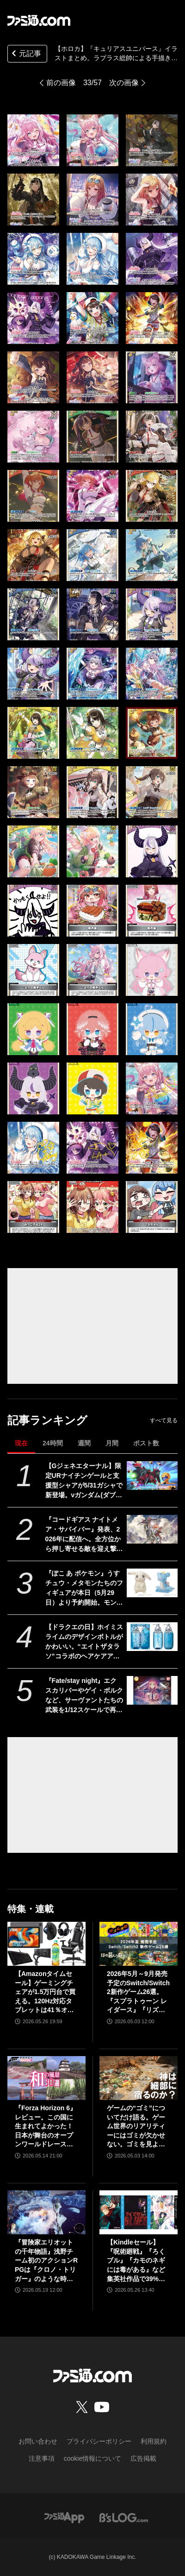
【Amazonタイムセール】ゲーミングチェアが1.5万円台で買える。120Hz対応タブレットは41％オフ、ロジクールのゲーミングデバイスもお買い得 (45, 1992)
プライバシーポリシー (99, 2441)
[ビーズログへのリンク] (123, 2517)
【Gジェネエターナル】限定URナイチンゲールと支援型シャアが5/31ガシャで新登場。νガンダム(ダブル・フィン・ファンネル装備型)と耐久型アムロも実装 (84, 1481)
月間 (111, 1443)
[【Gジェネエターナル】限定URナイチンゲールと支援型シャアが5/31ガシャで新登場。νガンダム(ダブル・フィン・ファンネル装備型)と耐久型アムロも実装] (152, 1475)
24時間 (53, 1443)
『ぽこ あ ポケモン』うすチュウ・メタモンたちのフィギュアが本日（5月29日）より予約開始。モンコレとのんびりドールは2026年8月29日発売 (84, 1588)
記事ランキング (47, 1420)
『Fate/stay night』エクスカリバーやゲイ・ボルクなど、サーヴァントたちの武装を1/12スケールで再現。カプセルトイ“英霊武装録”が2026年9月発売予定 (84, 1696)
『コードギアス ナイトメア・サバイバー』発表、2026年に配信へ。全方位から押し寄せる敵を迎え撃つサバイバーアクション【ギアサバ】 (84, 1535)
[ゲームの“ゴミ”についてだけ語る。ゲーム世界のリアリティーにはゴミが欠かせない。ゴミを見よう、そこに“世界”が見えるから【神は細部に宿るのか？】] (138, 2078)
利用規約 (153, 2441)
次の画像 (124, 83)
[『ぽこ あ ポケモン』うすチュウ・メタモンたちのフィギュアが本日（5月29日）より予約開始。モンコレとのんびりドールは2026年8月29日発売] (152, 1583)
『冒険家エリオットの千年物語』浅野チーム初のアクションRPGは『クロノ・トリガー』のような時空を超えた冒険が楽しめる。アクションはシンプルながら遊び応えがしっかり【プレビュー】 (46, 2260)
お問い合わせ (37, 2441)
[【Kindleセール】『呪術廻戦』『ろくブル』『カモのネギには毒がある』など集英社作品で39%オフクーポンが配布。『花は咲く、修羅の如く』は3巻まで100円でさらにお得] (138, 2212)
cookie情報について (92, 2458)
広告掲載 (143, 2458)
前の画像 (61, 83)
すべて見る (164, 1420)
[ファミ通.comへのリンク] (38, 20)
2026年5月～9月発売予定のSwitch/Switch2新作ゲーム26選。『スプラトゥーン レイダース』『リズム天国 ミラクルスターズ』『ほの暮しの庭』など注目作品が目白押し (138, 1992)
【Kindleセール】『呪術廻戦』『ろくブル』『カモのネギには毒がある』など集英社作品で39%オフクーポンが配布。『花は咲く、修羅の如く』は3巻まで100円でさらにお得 (136, 2260)
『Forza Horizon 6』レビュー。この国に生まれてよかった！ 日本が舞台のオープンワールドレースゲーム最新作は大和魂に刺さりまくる (45, 2126)
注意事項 (42, 2458)
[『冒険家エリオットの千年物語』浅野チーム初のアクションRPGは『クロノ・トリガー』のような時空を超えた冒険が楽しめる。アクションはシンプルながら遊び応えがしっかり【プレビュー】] (46, 2212)
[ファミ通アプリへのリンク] (64, 2517)
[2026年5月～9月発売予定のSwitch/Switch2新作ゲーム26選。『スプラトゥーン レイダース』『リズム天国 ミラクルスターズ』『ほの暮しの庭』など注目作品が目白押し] (138, 1944)
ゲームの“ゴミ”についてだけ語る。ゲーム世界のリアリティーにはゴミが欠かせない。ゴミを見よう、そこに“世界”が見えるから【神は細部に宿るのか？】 (136, 2126)
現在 (21, 1443)
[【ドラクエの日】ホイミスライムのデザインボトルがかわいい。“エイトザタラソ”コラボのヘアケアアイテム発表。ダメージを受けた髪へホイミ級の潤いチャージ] (152, 1636)
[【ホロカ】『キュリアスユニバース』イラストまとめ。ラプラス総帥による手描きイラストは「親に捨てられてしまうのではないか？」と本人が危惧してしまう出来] (33, 140)
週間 (84, 1443)
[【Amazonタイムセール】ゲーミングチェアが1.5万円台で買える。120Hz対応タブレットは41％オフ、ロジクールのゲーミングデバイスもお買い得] (46, 1944)
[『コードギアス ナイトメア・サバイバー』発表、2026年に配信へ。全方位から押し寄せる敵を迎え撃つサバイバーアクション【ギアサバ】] (152, 1529)
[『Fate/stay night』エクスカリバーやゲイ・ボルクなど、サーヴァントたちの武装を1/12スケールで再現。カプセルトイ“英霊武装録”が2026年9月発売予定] (152, 1690)
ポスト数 (146, 1443)
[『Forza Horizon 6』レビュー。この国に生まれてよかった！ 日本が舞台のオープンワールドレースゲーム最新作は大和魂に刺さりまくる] (46, 2078)
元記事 (25, 54)
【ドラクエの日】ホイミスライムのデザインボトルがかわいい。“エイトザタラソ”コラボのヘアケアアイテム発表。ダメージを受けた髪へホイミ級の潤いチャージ (84, 1642)
